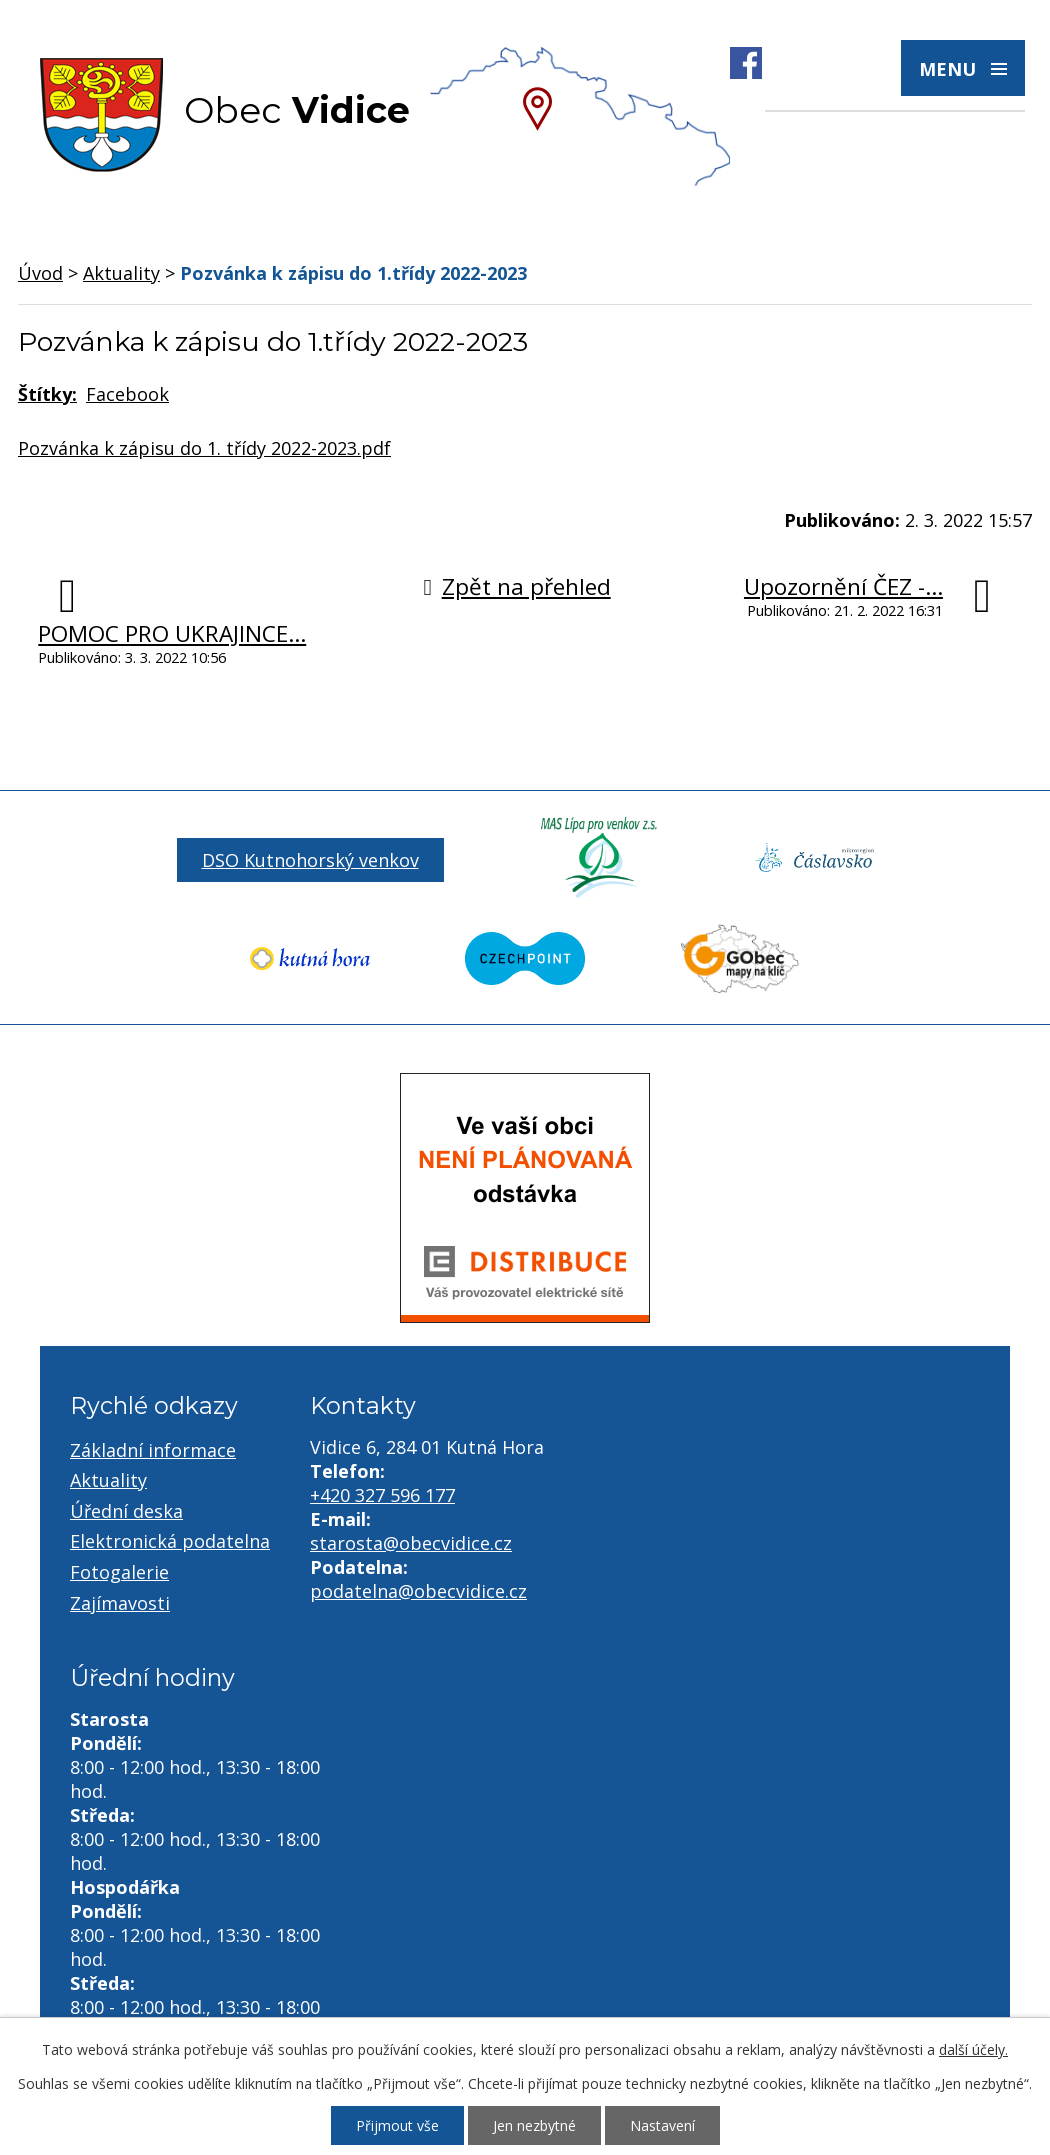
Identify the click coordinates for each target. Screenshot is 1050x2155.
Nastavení (662, 2125)
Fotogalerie (119, 1572)
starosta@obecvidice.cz (411, 1543)
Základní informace (153, 1450)
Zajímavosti (120, 1603)
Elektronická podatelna (170, 1541)
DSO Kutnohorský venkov (310, 860)
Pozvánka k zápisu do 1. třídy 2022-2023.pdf (204, 448)
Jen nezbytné (534, 2125)
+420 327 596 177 (382, 1495)
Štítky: (47, 394)
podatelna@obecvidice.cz (418, 1591)
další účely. (973, 2049)
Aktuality (121, 273)
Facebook (127, 394)
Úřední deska (126, 1511)
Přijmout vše (397, 2125)
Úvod (40, 273)
